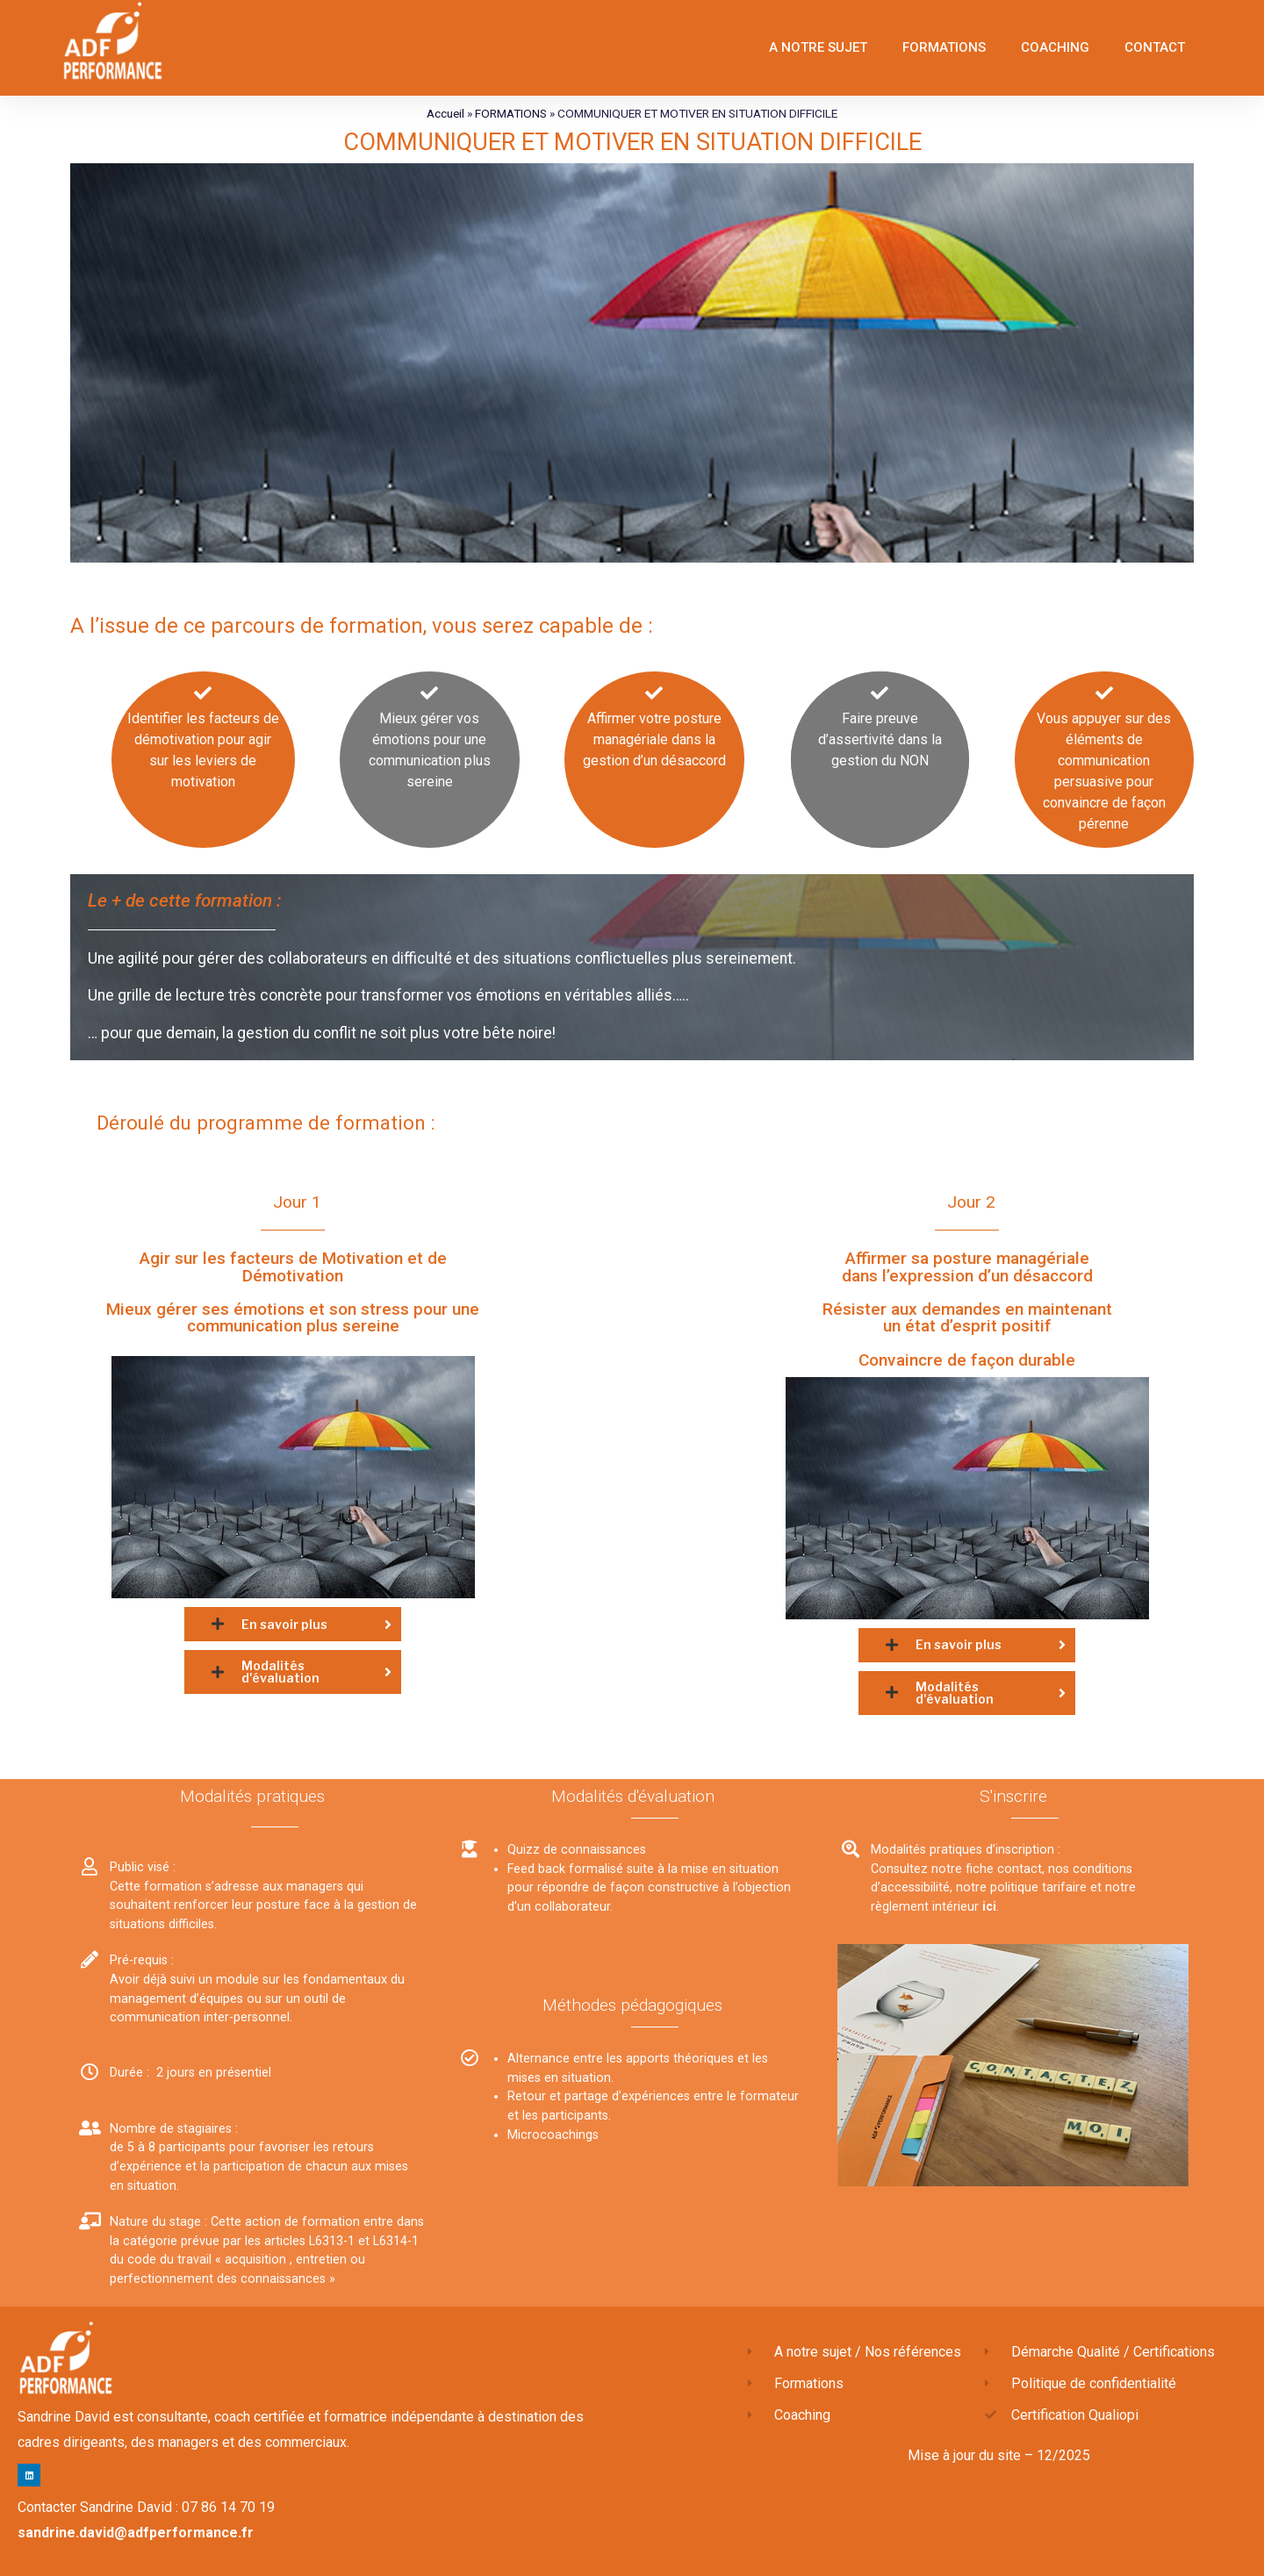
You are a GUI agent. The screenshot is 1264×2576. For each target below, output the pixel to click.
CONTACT (1154, 47)
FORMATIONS (944, 47)
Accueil (445, 113)
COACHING (1055, 47)
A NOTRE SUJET (818, 47)
